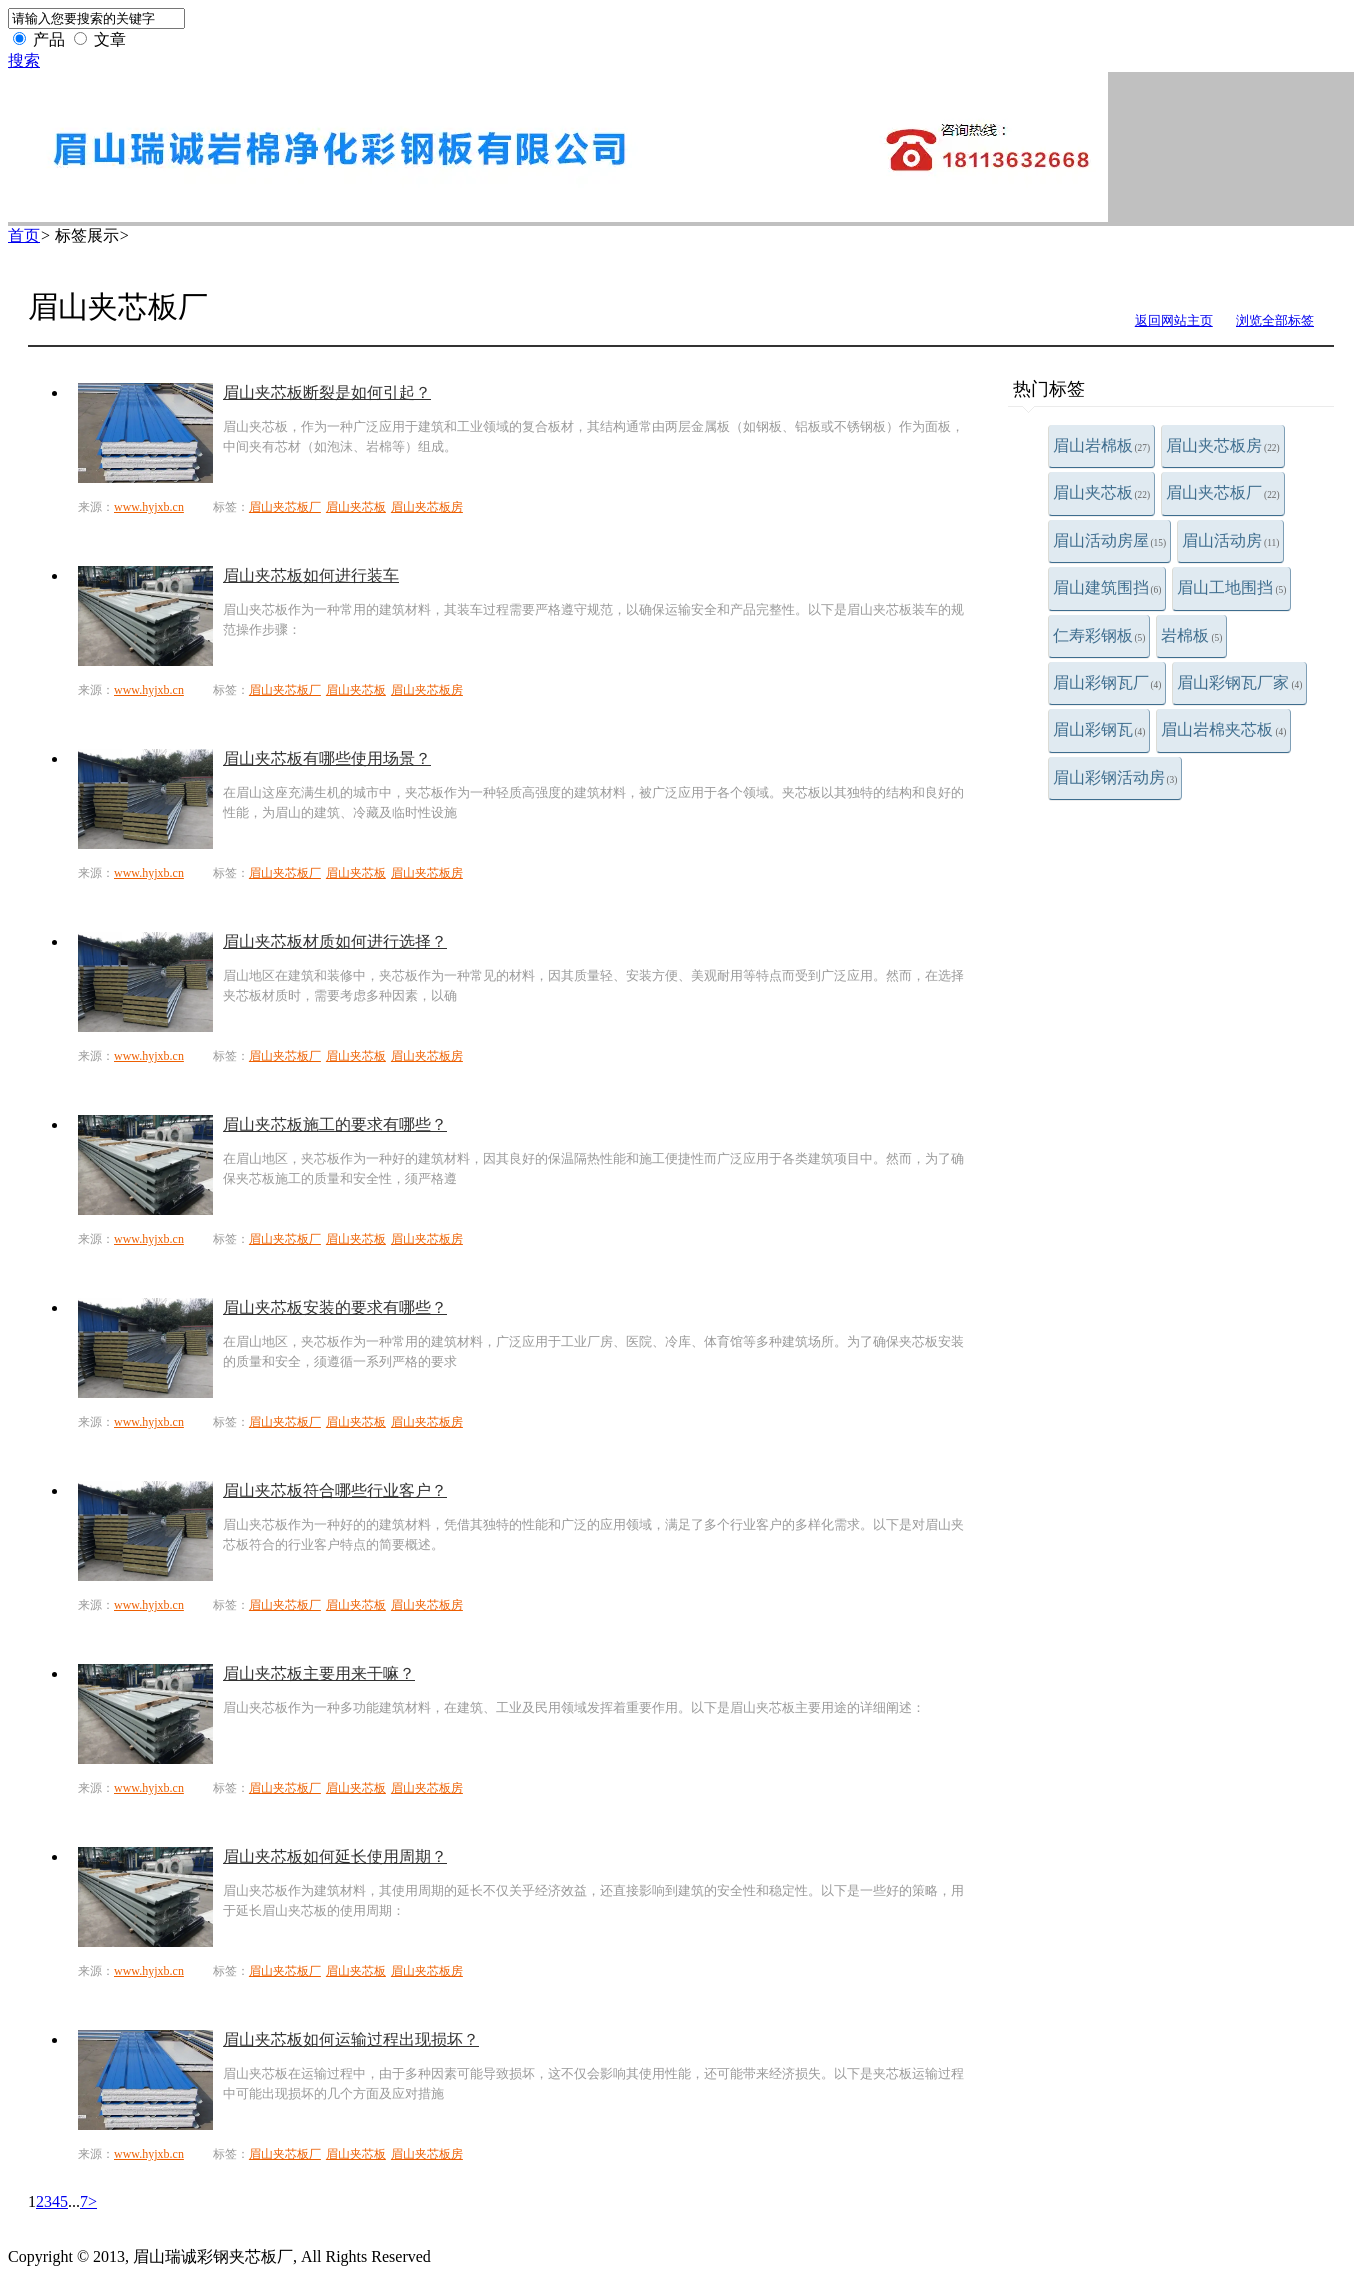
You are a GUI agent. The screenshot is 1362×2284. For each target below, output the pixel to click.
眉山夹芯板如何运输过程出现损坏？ (351, 2039)
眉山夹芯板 (1102, 492)
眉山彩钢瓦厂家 (1239, 682)
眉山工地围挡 (1231, 587)
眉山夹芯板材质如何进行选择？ (335, 941)
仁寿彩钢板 (1099, 635)
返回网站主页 (1174, 320)
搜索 (24, 60)
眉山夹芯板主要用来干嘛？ (319, 1673)
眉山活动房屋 (1110, 540)
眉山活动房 (1230, 540)
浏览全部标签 (1275, 320)
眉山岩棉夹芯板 (1223, 729)
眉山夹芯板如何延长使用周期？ (335, 1856)
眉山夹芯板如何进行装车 (311, 575)
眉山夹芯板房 (1223, 445)
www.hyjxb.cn (149, 507)
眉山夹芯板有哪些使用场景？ (327, 758)
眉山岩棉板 (1102, 445)
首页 (24, 235)
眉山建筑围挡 (1107, 587)
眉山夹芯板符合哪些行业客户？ (335, 1490)
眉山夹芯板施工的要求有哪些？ (335, 1124)
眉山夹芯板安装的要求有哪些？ (335, 1307)
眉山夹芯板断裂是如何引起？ (327, 392)
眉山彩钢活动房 (1115, 777)
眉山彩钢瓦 (1099, 729)
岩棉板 (1191, 635)
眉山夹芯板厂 (1223, 492)
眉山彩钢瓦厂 (1107, 682)
